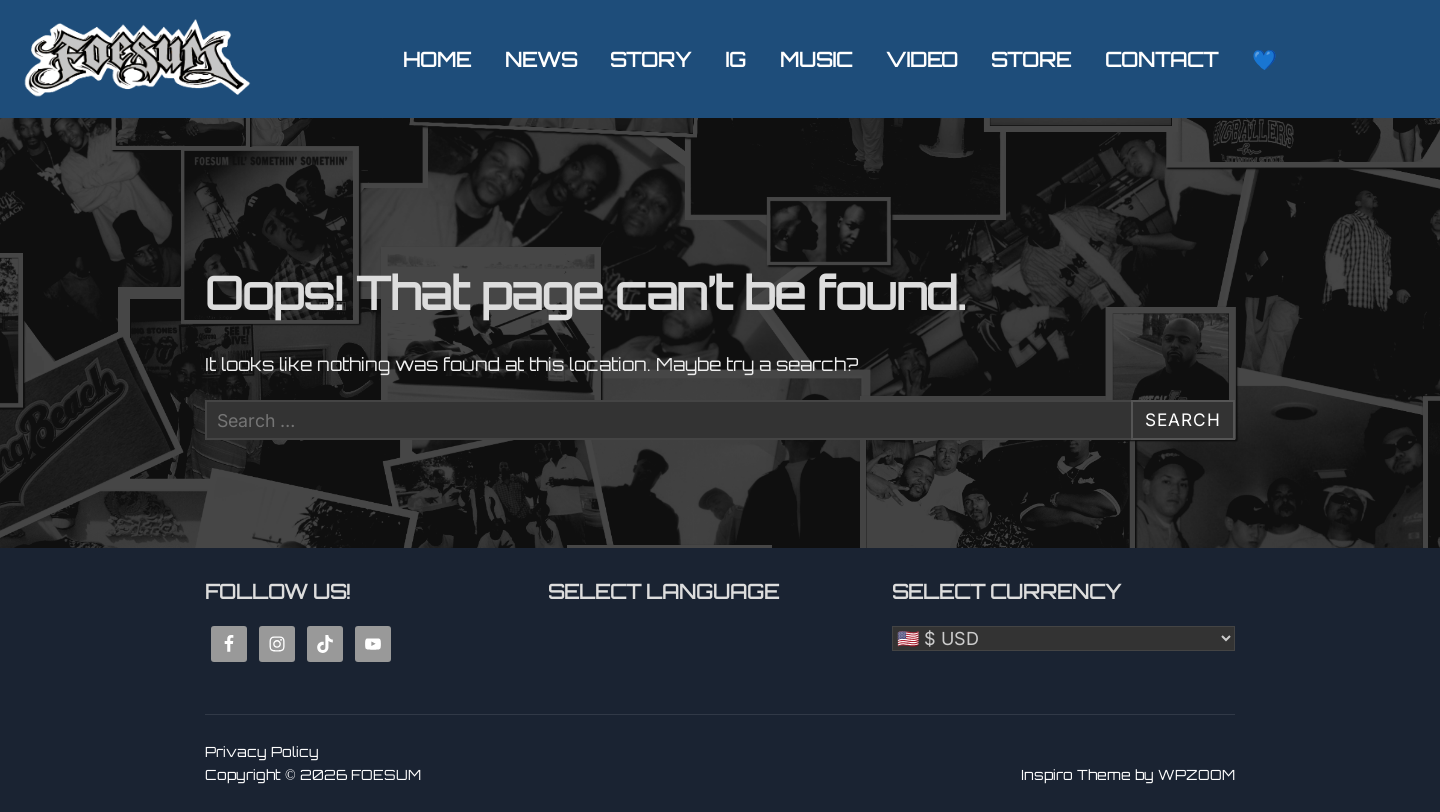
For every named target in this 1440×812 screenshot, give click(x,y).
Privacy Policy (262, 751)
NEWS (541, 59)
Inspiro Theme (1076, 774)
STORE (1031, 59)
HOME (437, 59)
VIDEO (922, 59)
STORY (650, 59)
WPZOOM (1196, 774)
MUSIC (816, 59)
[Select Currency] (1063, 638)
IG (735, 59)
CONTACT (1161, 59)
